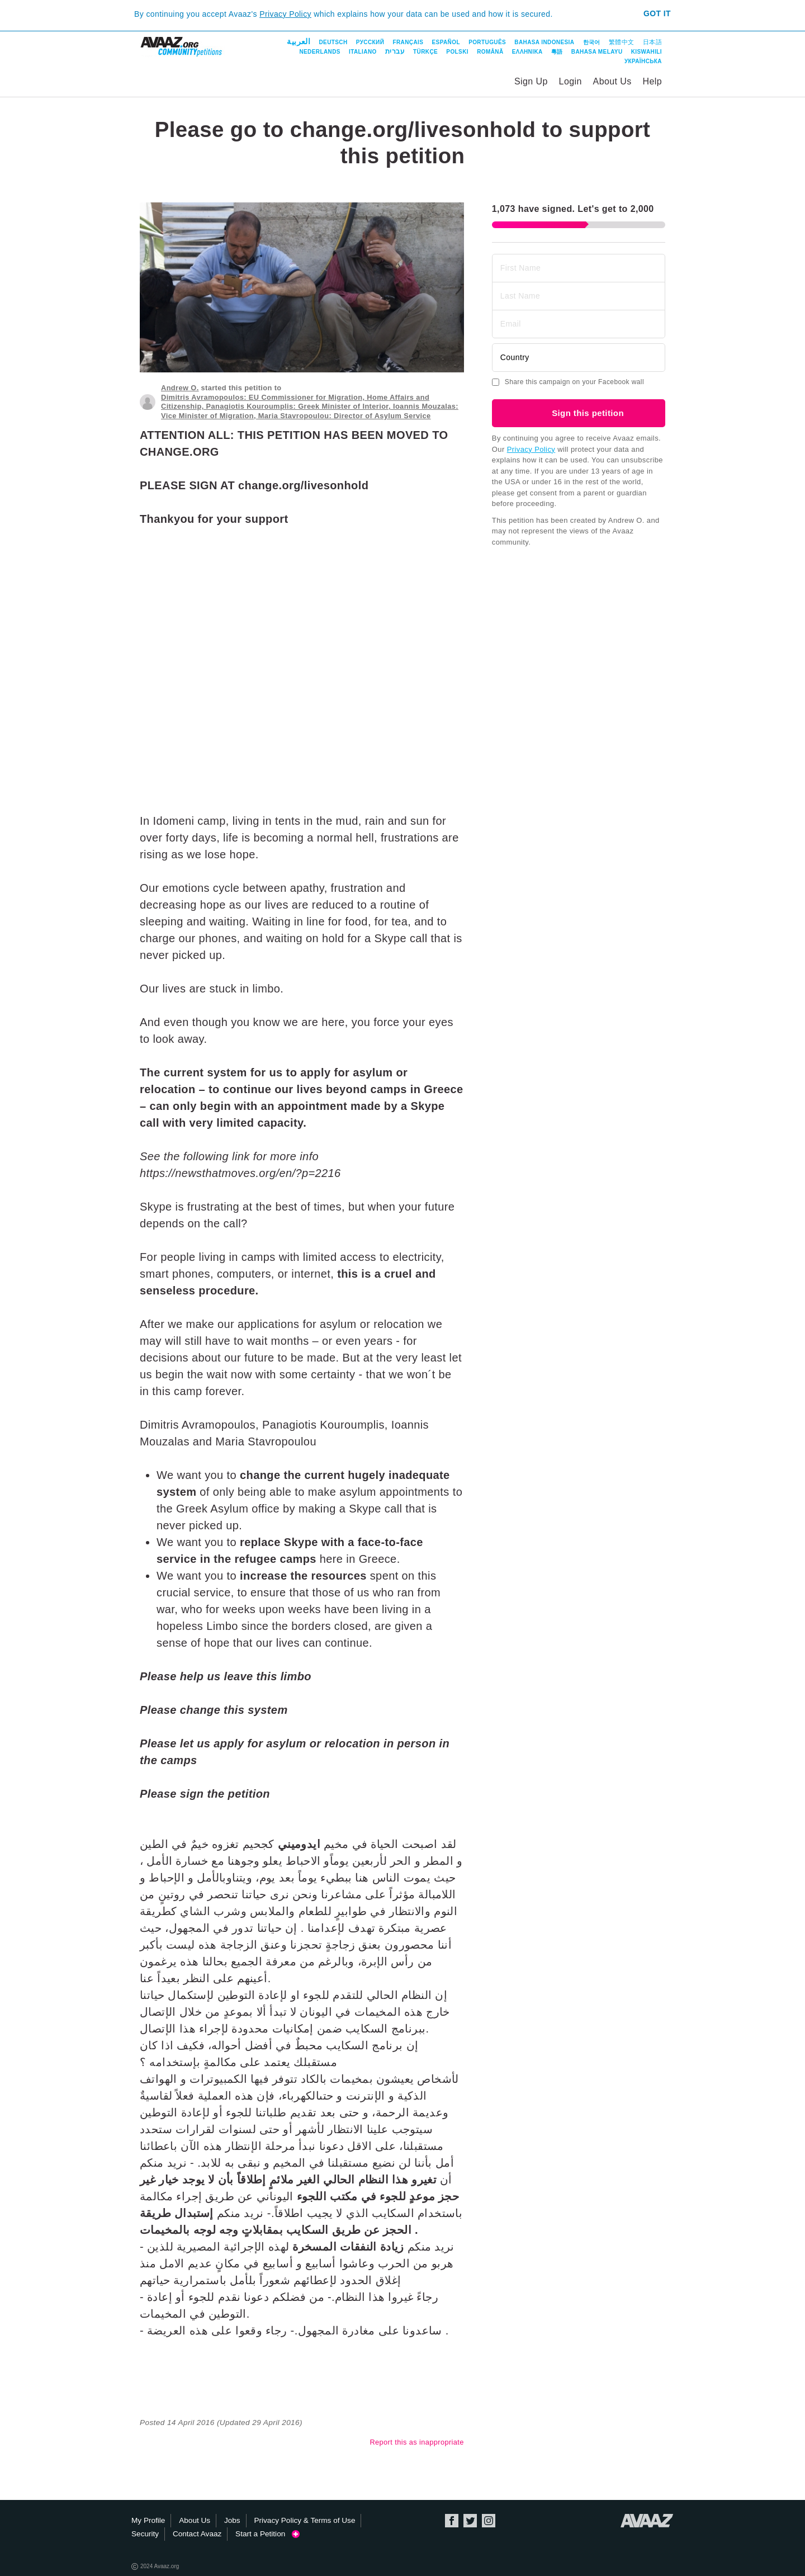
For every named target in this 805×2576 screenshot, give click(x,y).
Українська (643, 61)
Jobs (232, 2520)
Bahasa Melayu (597, 52)
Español (446, 42)
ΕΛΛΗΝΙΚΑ (527, 52)
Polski (457, 52)
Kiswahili (646, 52)
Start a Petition (267, 2534)
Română (490, 52)
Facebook (451, 2520)
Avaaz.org (647, 2520)
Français (407, 42)
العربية (298, 41)
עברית (395, 51)
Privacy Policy (285, 14)
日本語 (652, 42)
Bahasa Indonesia (544, 42)
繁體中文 (621, 42)
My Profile (148, 2520)
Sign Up (531, 81)
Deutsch (333, 42)
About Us (612, 81)
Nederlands (319, 52)
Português (487, 42)
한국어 (591, 42)
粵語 (557, 52)
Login (570, 81)
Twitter (470, 2520)
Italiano (363, 52)
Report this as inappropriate (416, 2442)
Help (652, 81)
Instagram (488, 2520)
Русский (370, 42)
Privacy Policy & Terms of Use (304, 2520)
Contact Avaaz (197, 2534)
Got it (657, 13)
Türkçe (425, 52)
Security (145, 2534)
